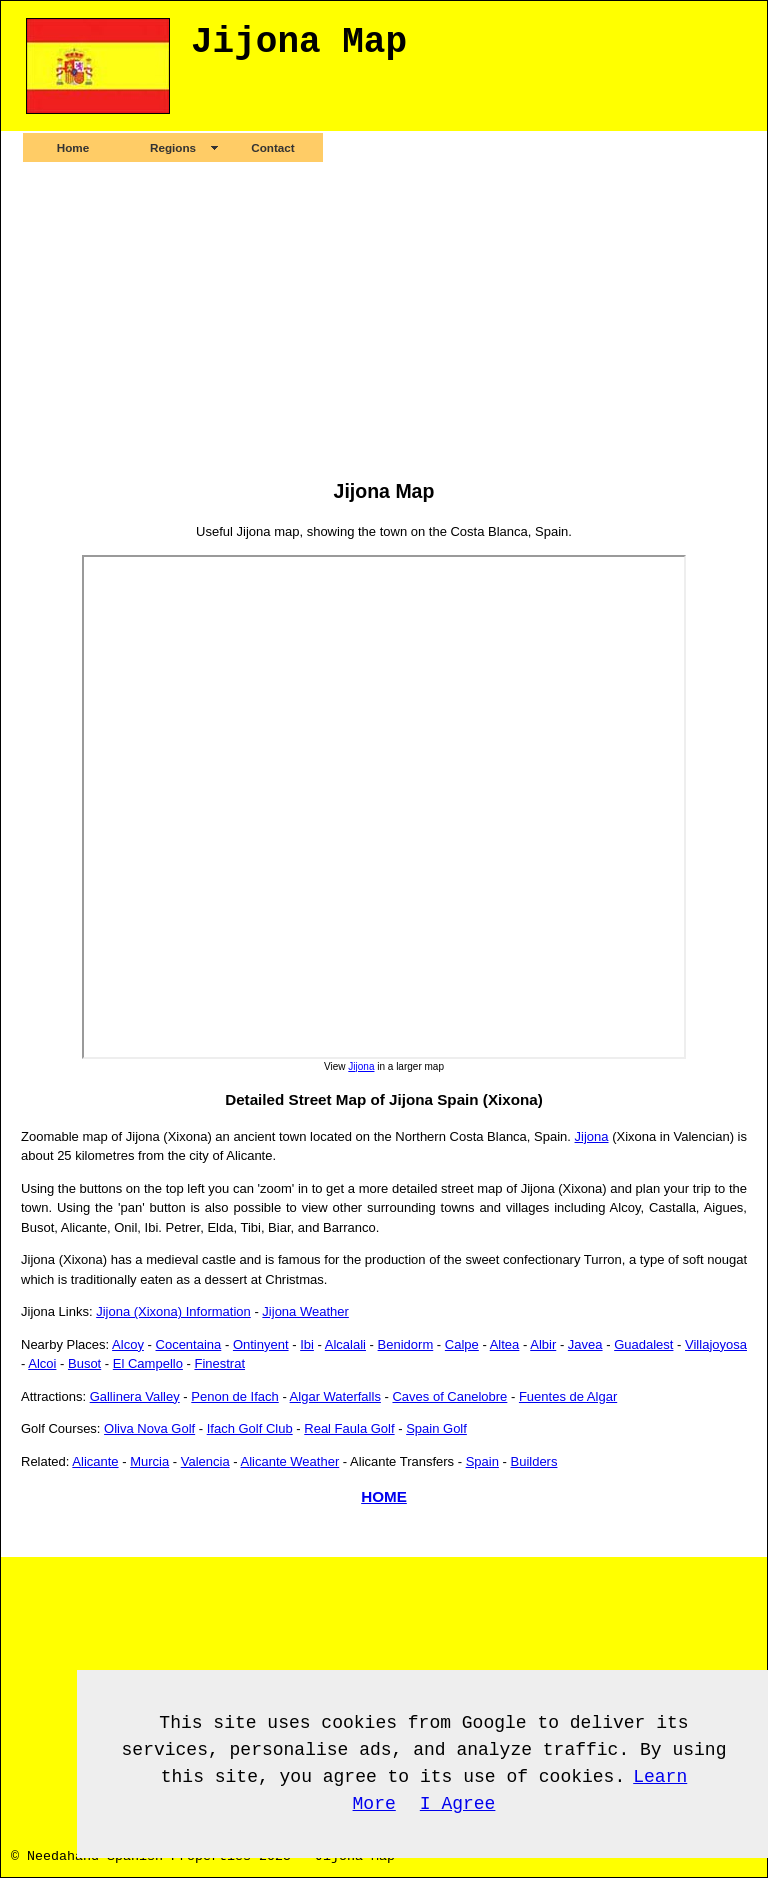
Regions (173, 147)
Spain (482, 1461)
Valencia (205, 1461)
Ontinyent (261, 1344)
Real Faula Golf (349, 1428)
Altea (505, 1344)
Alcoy (128, 1344)
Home (73, 147)
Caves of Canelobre (449, 1396)
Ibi (307, 1344)
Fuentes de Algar (568, 1396)
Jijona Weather (305, 1311)
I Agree (458, 1804)
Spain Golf (436, 1428)
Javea (585, 1344)
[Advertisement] (384, 320)
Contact (273, 147)
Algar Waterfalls (335, 1396)
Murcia (149, 1461)
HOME (384, 1496)
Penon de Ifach (234, 1396)
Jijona (361, 1066)
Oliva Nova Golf (149, 1428)
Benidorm (406, 1344)
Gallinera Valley (135, 1396)
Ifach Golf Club (250, 1428)
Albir (543, 1344)
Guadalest (643, 1344)
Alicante (95, 1461)
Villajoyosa (716, 1344)
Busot (84, 1363)
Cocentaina (189, 1344)
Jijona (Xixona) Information (173, 1311)
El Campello (148, 1363)
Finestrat (219, 1363)
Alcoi (42, 1363)
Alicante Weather (289, 1461)
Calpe (462, 1344)
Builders (533, 1461)
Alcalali (345, 1344)
